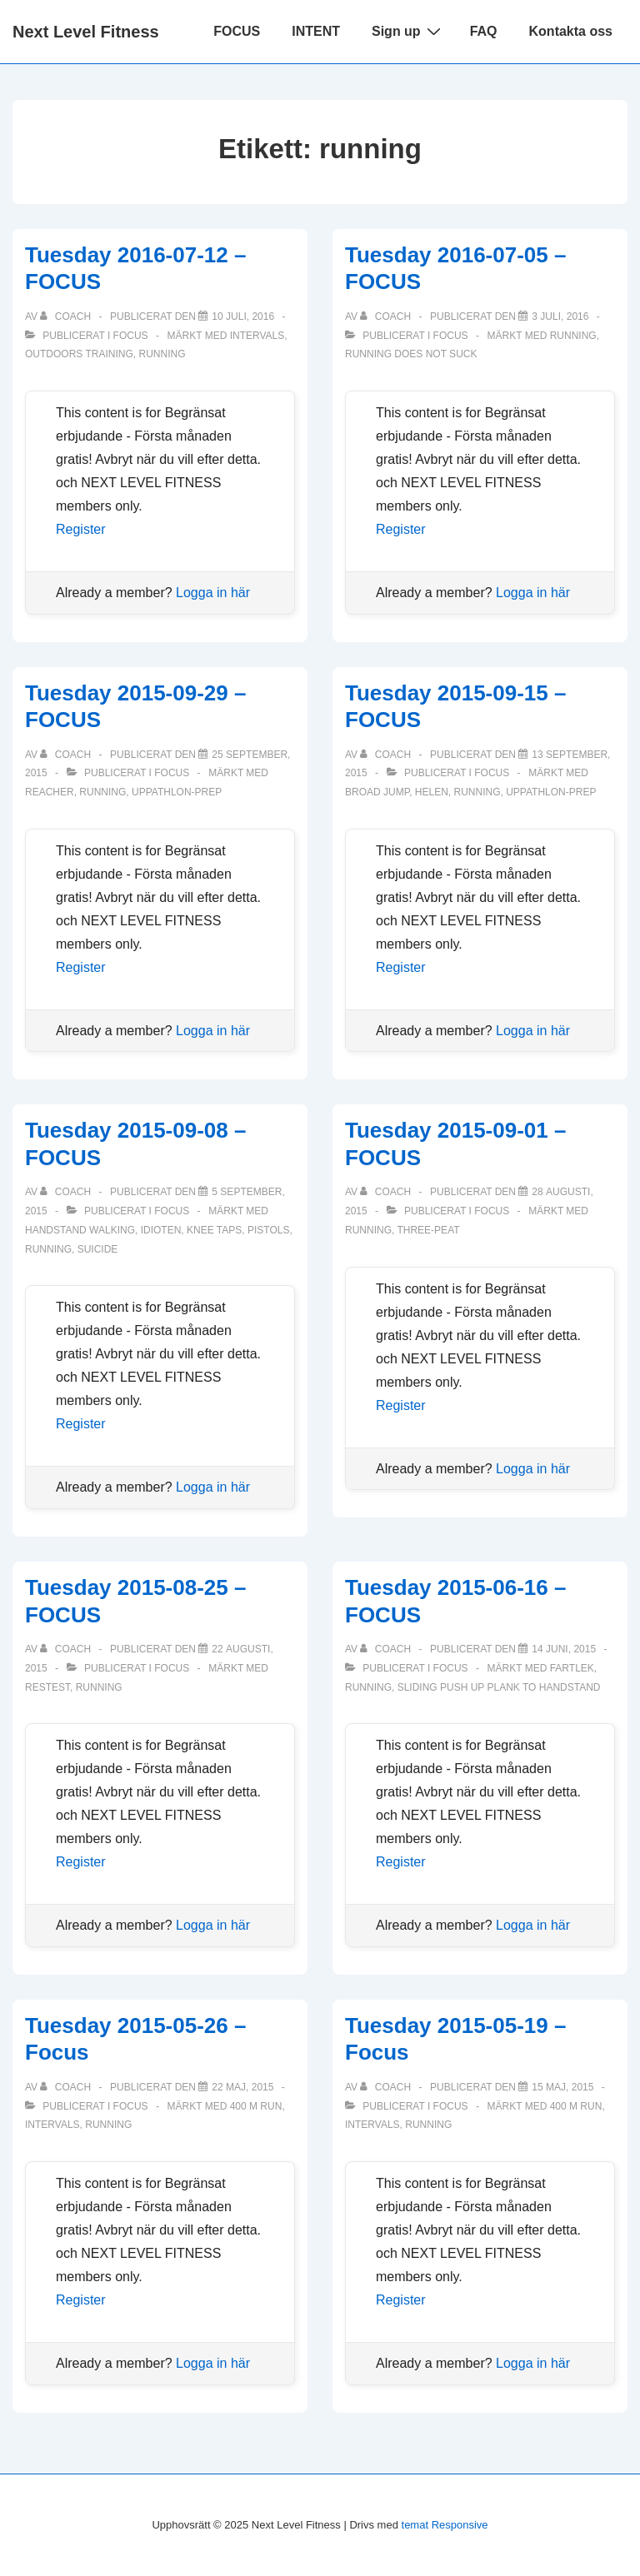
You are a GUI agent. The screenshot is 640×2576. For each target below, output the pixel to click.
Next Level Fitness (85, 31)
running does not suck (411, 354)
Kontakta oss (570, 31)
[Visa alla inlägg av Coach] (66, 316)
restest (47, 1687)
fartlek (572, 1668)
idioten (161, 1230)
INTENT (316, 31)
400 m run (256, 2106)
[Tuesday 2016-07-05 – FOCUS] (560, 316)
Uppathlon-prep (177, 792)
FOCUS (236, 31)
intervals (257, 335)
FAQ (484, 31)
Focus (130, 335)
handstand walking (80, 1230)
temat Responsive (445, 2525)
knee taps (214, 1230)
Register (81, 529)
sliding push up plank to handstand (499, 1687)
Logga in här (213, 592)
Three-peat (428, 1230)
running (161, 354)
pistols (268, 1230)
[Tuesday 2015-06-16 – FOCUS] (564, 1649)
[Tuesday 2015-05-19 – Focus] (562, 2087)
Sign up (408, 30)
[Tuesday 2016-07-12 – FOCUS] (243, 316)
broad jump (377, 792)
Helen (431, 792)
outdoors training (79, 354)
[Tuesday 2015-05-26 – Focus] (242, 2087)
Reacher (49, 792)
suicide (98, 1249)
